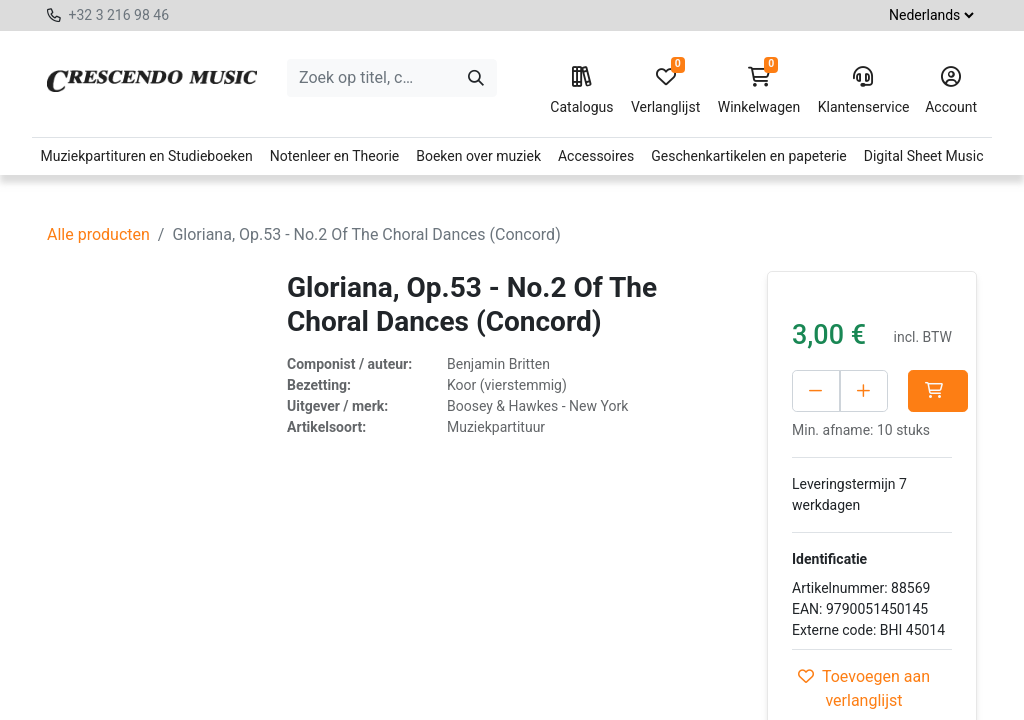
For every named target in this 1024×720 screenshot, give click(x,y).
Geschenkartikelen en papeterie (749, 156)
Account (951, 91)
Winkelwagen (759, 91)
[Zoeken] (476, 78)
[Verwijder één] (816, 391)
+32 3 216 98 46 (118, 15)
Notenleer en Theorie (335, 156)
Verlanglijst (665, 91)
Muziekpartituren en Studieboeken (146, 156)
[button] (822, 433)
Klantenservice (863, 91)
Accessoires (596, 156)
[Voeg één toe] (907, 391)
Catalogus (581, 91)
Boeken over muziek (478, 156)
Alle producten (98, 234)
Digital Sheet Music (924, 156)
